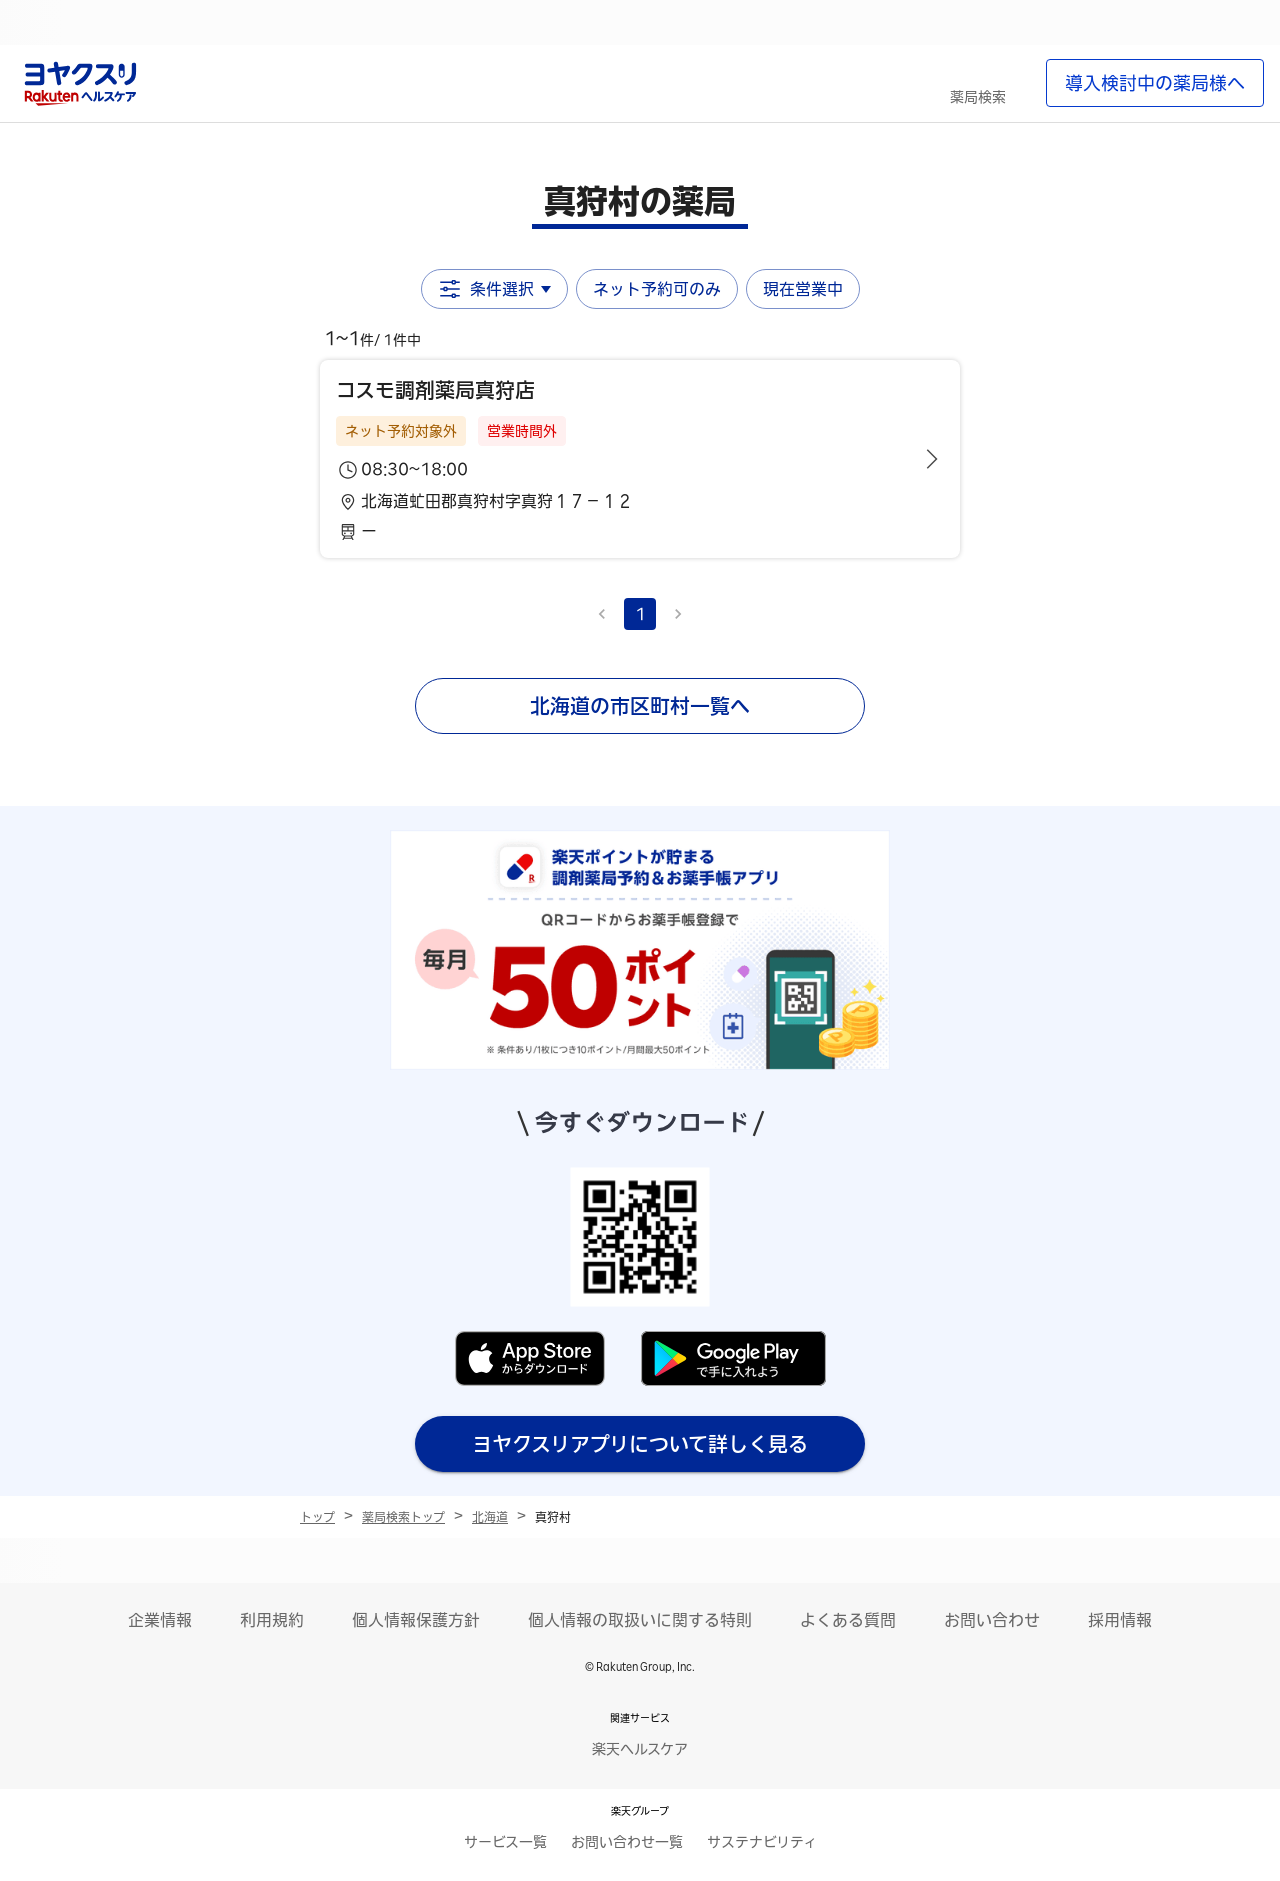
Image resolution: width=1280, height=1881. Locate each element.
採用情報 (1120, 1620)
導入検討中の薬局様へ (1155, 83)
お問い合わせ (992, 1620)
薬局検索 (978, 97)
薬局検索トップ (403, 1517)
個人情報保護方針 (416, 1620)
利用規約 (272, 1620)
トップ (317, 1517)
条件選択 (494, 289)
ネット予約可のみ (657, 289)
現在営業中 (803, 289)
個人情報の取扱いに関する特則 (640, 1620)
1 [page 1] (640, 614)
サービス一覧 (505, 1842)
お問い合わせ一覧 (627, 1842)
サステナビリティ (762, 1842)
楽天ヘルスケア (640, 1749)
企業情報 (160, 1620)
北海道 (490, 1517)
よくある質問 (848, 1620)
